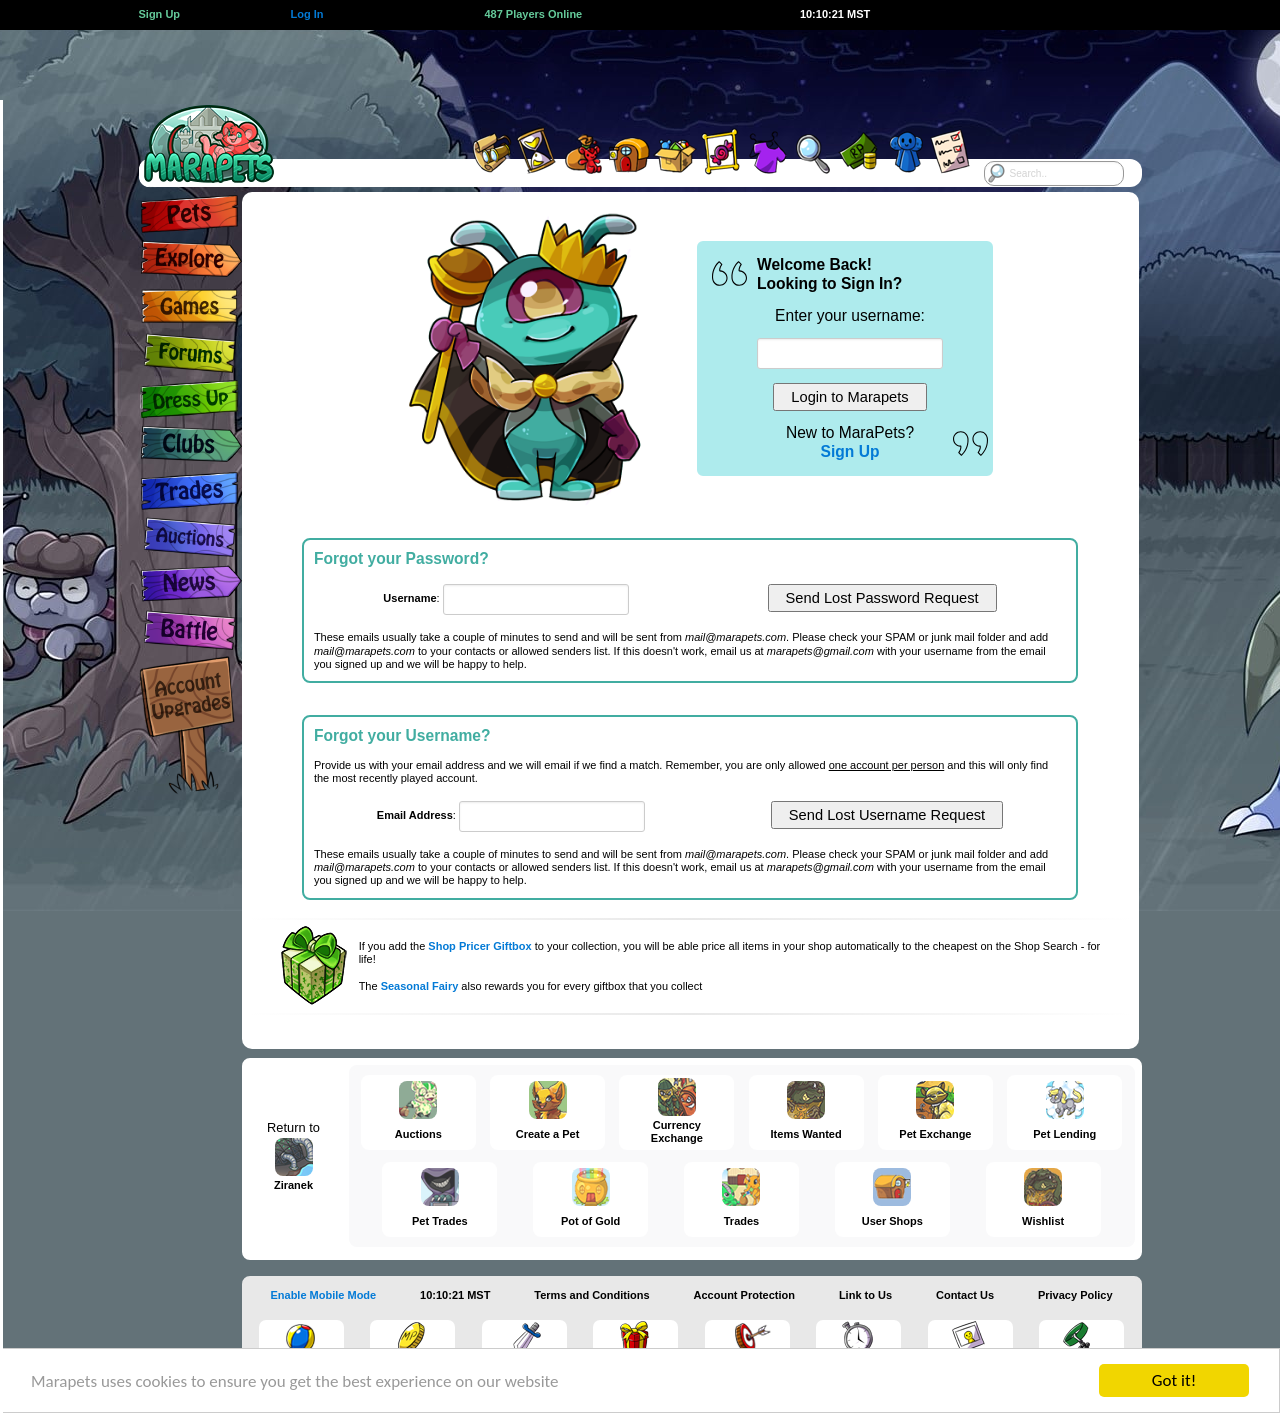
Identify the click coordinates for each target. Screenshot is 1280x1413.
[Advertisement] (622, 75)
